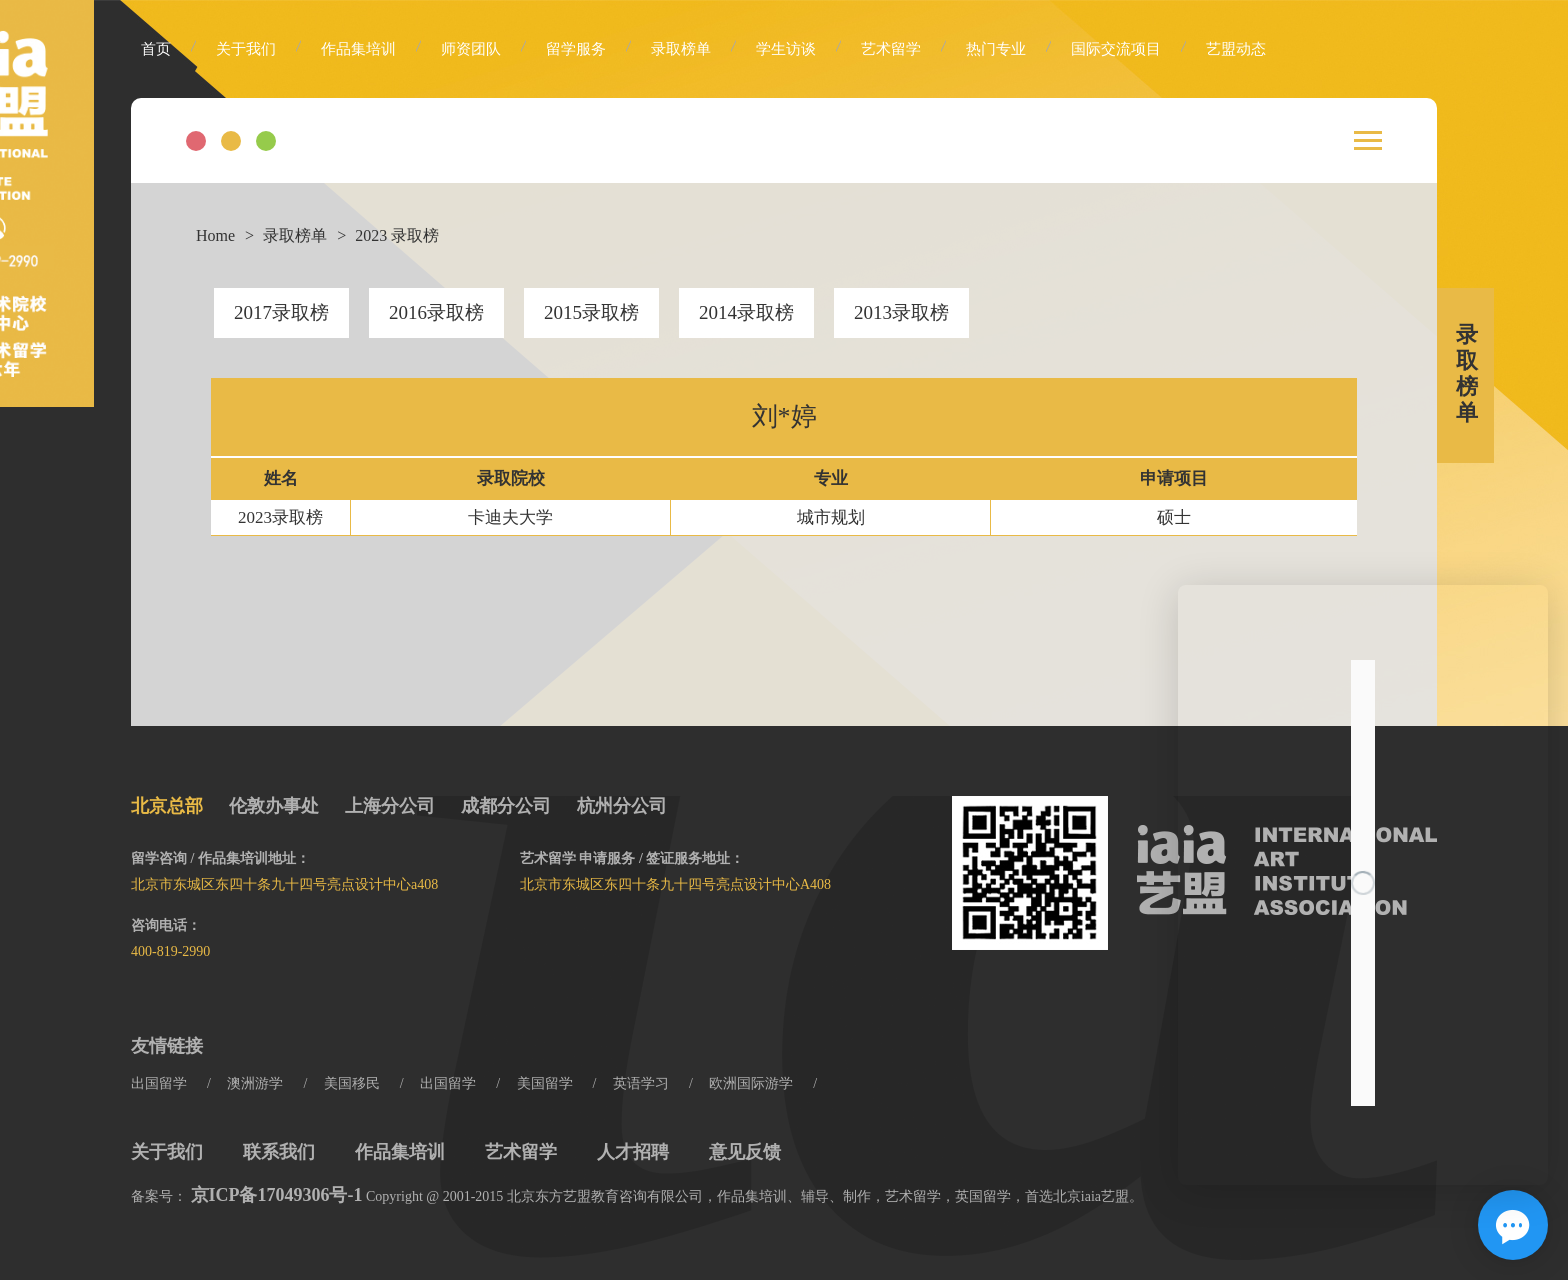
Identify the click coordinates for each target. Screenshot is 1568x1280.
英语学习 (641, 1083)
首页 (156, 49)
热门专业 (996, 49)
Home (215, 235)
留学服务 (576, 49)
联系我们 (279, 1152)
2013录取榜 (901, 312)
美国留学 (545, 1083)
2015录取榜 (591, 312)
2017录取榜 (281, 312)
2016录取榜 (436, 312)
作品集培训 (358, 49)
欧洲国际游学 (751, 1083)
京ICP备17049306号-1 (277, 1195)
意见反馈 (745, 1152)
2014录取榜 (746, 312)
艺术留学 (891, 49)
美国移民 (352, 1083)
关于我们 (246, 49)
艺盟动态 (1236, 49)
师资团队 (471, 49)
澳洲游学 (255, 1083)
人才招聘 (633, 1152)
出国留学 (159, 1083)
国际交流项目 (1116, 49)
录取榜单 (681, 49)
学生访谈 (786, 49)
